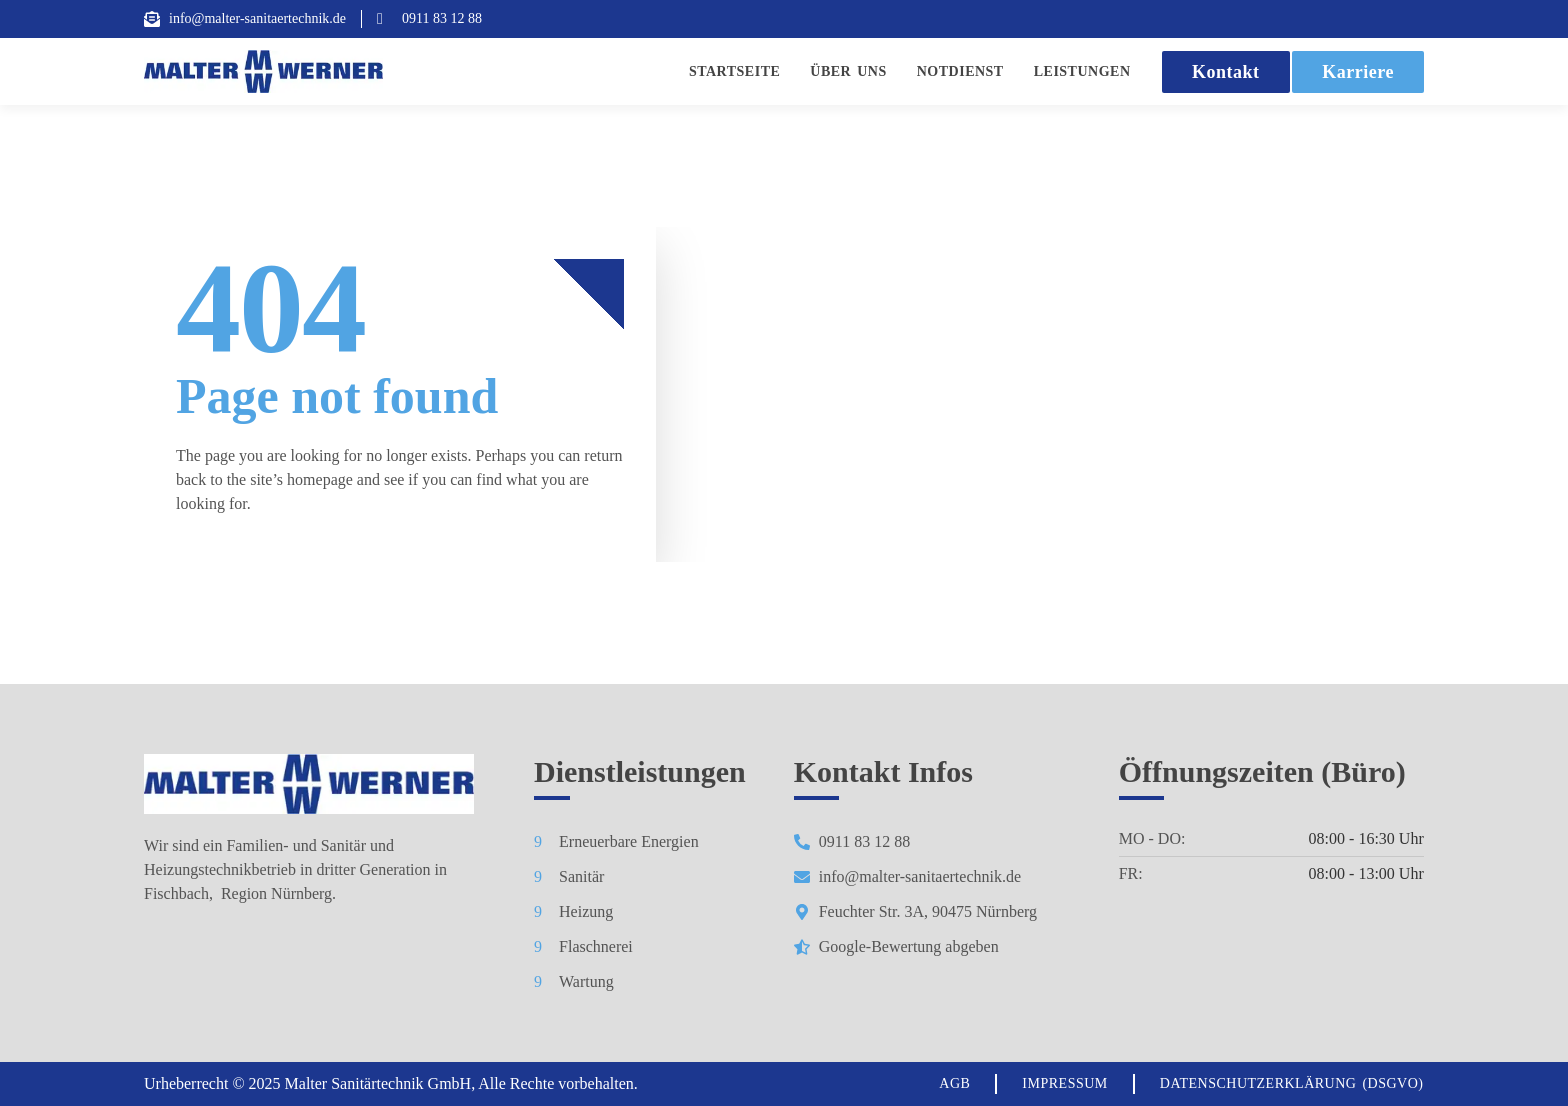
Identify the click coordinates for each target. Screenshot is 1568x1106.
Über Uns (848, 71)
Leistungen (1082, 71)
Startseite (734, 71)
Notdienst (960, 71)
